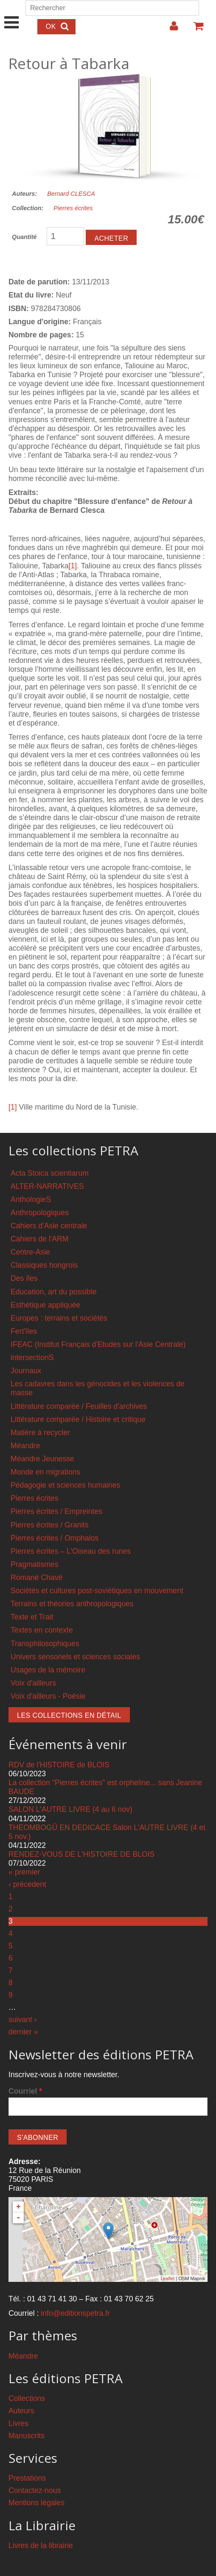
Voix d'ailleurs (33, 1683)
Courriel (25, 2091)
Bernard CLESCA (71, 193)
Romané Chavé (36, 1577)
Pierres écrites (73, 208)
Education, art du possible (53, 1292)
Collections (26, 2398)
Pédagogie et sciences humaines (65, 1485)
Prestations (27, 2478)
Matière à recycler (40, 1432)
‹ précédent (27, 1884)
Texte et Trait (32, 1617)
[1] (73, 566)
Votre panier (194, 29)
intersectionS (32, 1357)
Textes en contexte (42, 1630)
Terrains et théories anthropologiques (72, 1604)
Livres (18, 2423)
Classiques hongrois (44, 1265)
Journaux (26, 1370)
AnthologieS (31, 1199)
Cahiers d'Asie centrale (49, 1225)
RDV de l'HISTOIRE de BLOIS (58, 1765)
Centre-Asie (30, 1252)
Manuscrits (26, 2435)
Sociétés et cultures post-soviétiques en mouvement (97, 1590)
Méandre (25, 1445)
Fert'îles (24, 1331)
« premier (24, 1872)
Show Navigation (11, 13)
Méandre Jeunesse (42, 1459)
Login (169, 29)
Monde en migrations (45, 1472)
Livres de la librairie (40, 2545)
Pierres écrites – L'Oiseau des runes (71, 1551)
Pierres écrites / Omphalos (54, 1538)
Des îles (24, 1278)
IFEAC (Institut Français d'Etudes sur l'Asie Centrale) (98, 1344)
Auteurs (21, 2410)
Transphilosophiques (45, 1643)
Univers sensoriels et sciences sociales (75, 1656)
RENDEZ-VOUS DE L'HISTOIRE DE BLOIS (81, 1854)
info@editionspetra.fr (75, 2313)
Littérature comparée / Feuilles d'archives (79, 1406)
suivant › (22, 2019)
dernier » (23, 2032)
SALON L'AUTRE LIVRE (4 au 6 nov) (70, 1809)
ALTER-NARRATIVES (47, 1186)
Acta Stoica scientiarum (50, 1173)
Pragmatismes (34, 1564)
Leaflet (167, 2278)
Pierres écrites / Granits (50, 1525)
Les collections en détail (69, 1715)
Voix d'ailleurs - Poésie (48, 1696)
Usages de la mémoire (48, 1670)
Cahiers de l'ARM (39, 1239)
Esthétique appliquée (45, 1305)
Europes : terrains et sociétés (59, 1318)
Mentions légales (36, 2502)
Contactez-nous (34, 2490)
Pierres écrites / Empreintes (56, 1511)
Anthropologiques (40, 1212)
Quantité (24, 237)
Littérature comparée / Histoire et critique (78, 1419)
